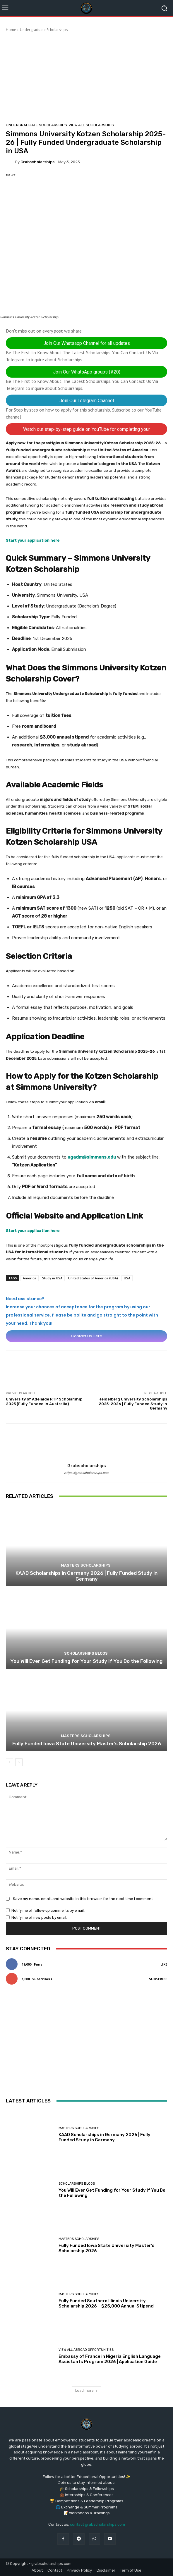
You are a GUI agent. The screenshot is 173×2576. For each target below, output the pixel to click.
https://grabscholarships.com (86, 1472)
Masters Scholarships (86, 1565)
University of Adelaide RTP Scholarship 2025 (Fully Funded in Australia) (44, 1401)
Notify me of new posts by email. (39, 1917)
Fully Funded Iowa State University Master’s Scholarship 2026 (86, 1743)
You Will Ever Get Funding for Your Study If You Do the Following (86, 1661)
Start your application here (32, 540)
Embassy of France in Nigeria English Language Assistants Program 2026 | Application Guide (110, 2359)
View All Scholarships (91, 125)
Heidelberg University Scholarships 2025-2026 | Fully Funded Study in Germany (132, 1403)
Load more (86, 2390)
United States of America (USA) (93, 1278)
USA (127, 1278)
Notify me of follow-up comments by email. (48, 1910)
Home (11, 29)
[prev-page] (9, 1762)
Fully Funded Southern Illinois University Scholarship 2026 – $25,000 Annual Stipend (106, 2303)
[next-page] (19, 1762)
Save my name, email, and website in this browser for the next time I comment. (83, 1899)
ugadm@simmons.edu (92, 1157)
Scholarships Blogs (86, 1653)
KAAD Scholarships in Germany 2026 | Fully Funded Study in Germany (86, 1576)
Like (163, 1964)
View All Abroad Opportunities (86, 2349)
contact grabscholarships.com (97, 2524)
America (29, 1278)
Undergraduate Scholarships (44, 29)
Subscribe (158, 1979)
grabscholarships (37, 162)
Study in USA (52, 1278)
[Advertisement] (86, 76)
